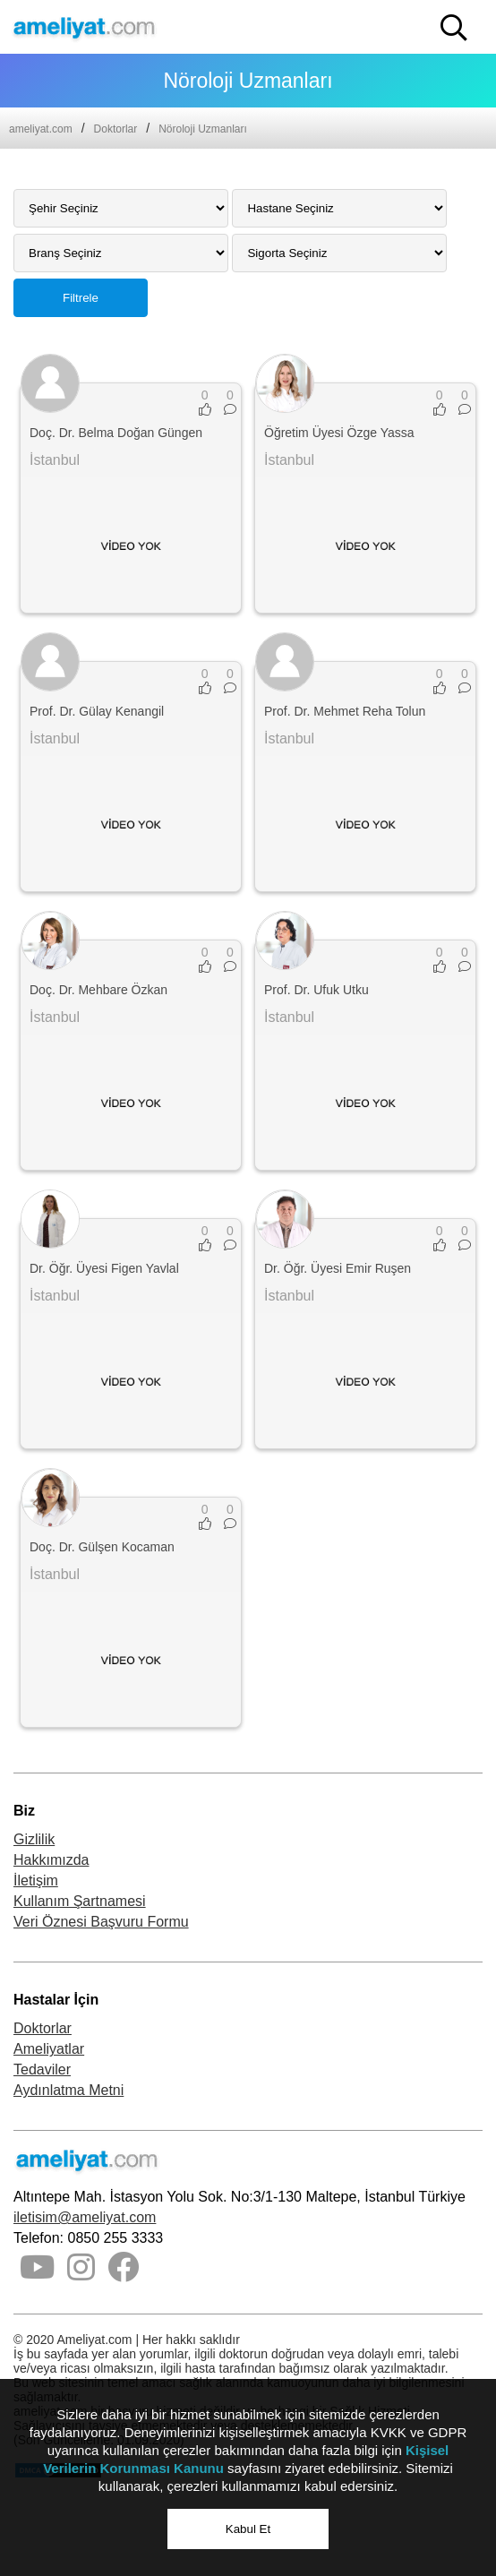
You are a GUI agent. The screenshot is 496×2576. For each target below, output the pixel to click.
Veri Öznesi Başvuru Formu (101, 1921)
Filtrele (80, 298)
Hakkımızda (51, 1860)
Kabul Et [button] (248, 2529)
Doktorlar (116, 129)
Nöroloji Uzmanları (202, 129)
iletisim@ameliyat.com (84, 2217)
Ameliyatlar (48, 2049)
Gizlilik (34, 1839)
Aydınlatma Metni (68, 2090)
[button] (453, 27)
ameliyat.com (41, 129)
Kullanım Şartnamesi (79, 1901)
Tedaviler (42, 2069)
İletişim (35, 1880)
